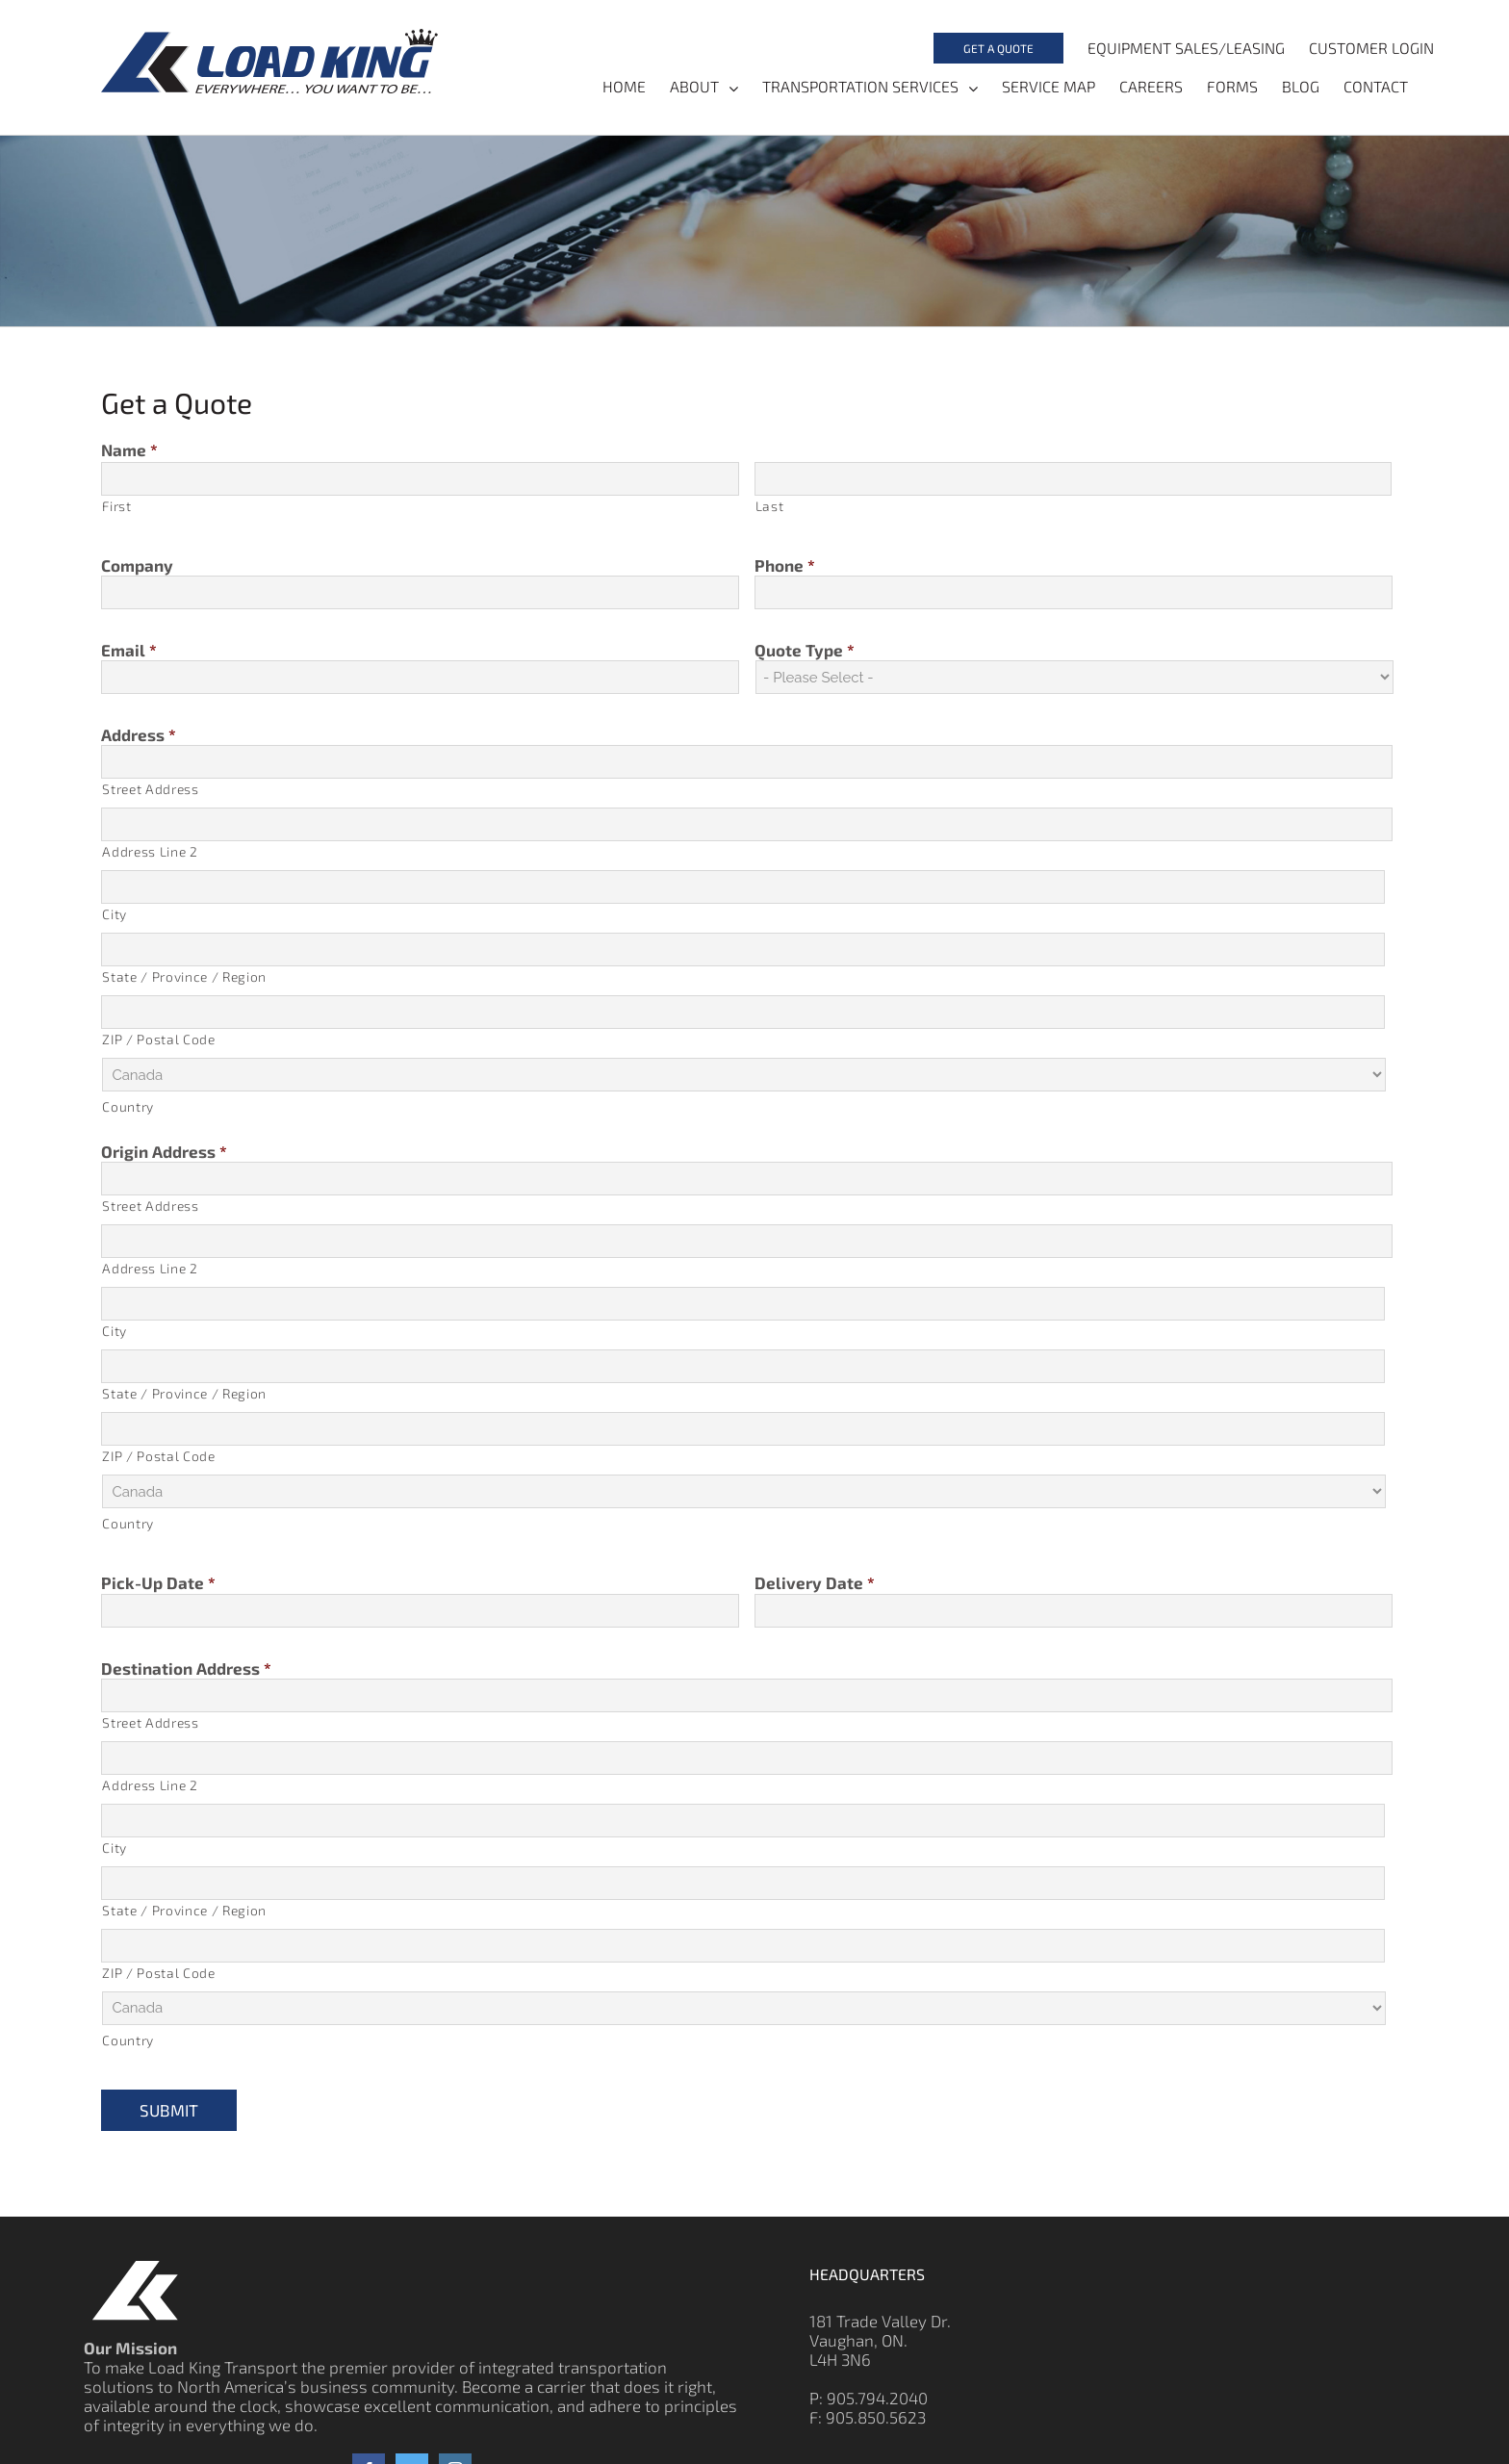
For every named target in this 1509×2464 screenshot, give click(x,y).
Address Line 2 (149, 852)
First (116, 506)
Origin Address (164, 1152)
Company (137, 565)
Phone (784, 565)
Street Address (150, 790)
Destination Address (186, 1668)
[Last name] (1073, 479)
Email (129, 649)
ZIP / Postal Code (158, 1040)
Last (769, 506)
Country (128, 1107)
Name (129, 449)
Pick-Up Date (158, 1583)
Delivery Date (814, 1583)
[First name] (419, 479)
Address (138, 734)
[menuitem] (997, 48)
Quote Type (804, 649)
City (114, 915)
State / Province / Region (184, 977)
